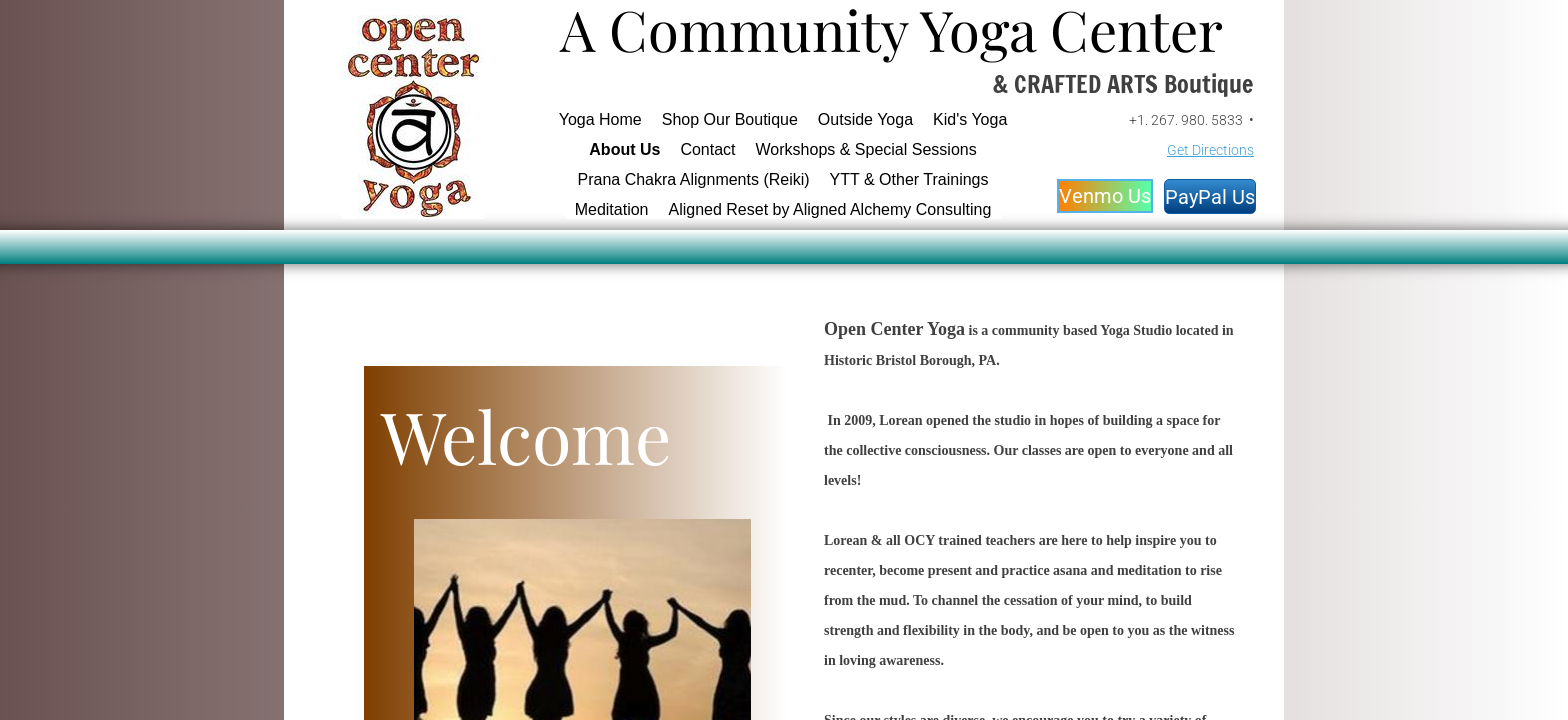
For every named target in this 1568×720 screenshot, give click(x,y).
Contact (707, 149)
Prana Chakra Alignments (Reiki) (694, 179)
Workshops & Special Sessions (866, 149)
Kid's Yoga (970, 119)
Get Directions (1210, 150)
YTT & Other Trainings (909, 179)
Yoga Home (600, 119)
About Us (624, 149)
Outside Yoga (865, 119)
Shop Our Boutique (730, 119)
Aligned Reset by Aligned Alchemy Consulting (829, 209)
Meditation (612, 209)
